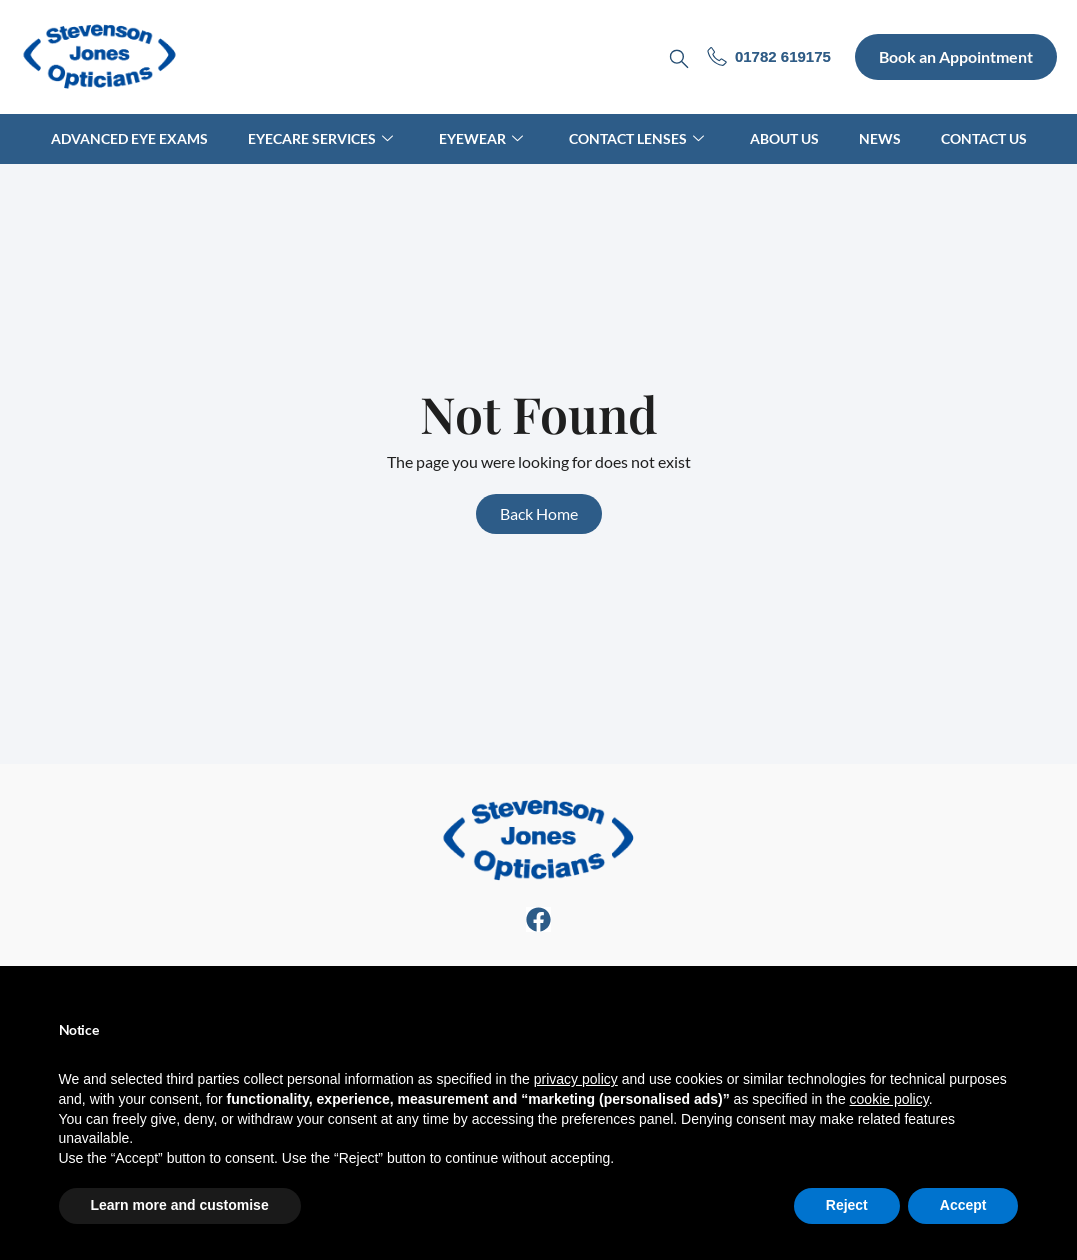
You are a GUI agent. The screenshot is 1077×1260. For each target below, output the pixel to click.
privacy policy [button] (576, 1079)
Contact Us (984, 138)
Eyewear (481, 138)
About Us (784, 138)
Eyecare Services (320, 138)
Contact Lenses (636, 138)
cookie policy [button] (889, 1099)
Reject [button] (847, 1205)
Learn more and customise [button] (180, 1205)
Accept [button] (963, 1205)
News (880, 138)
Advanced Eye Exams (129, 138)
